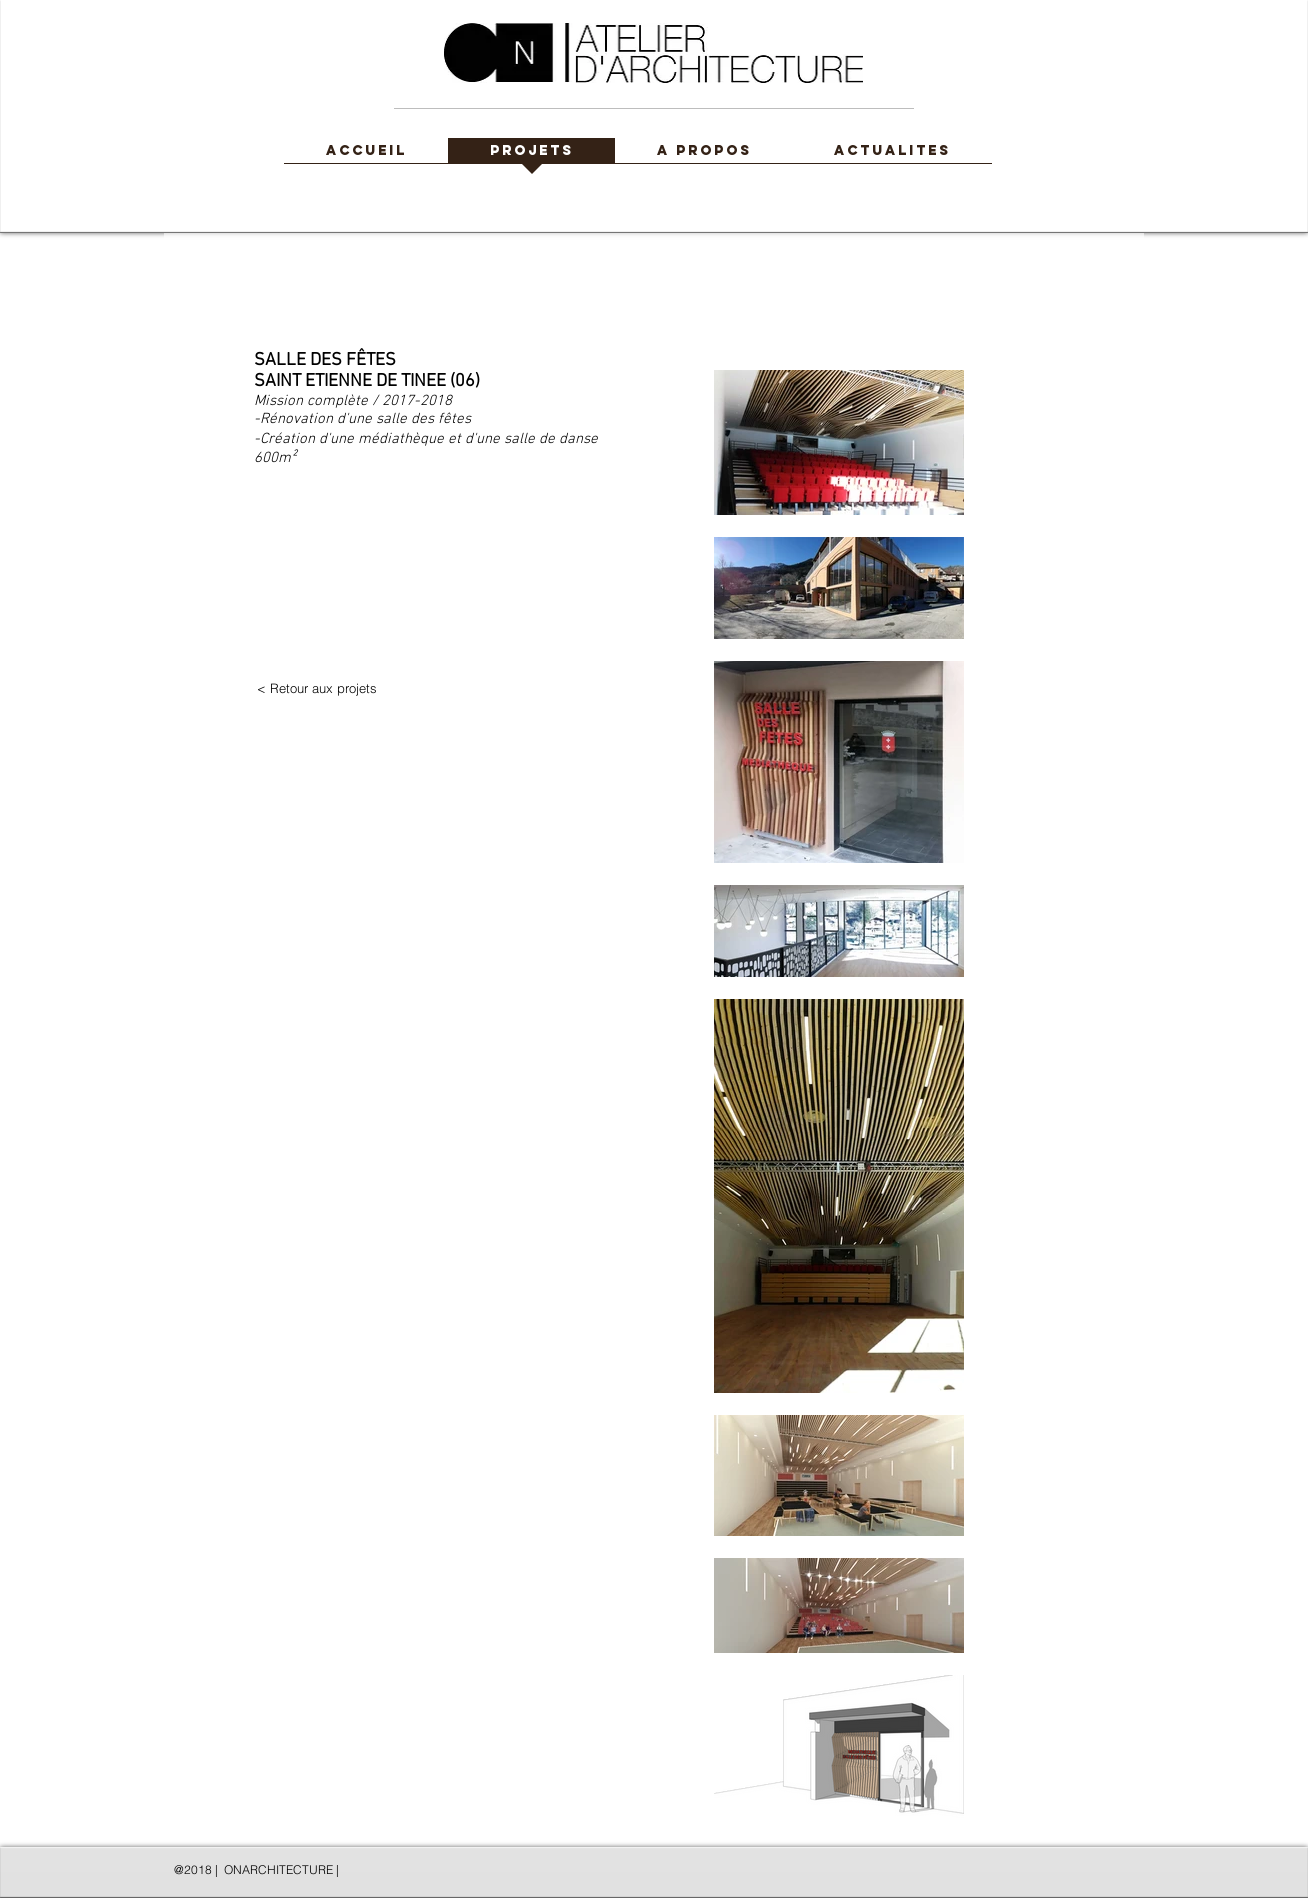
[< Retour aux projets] (317, 688)
